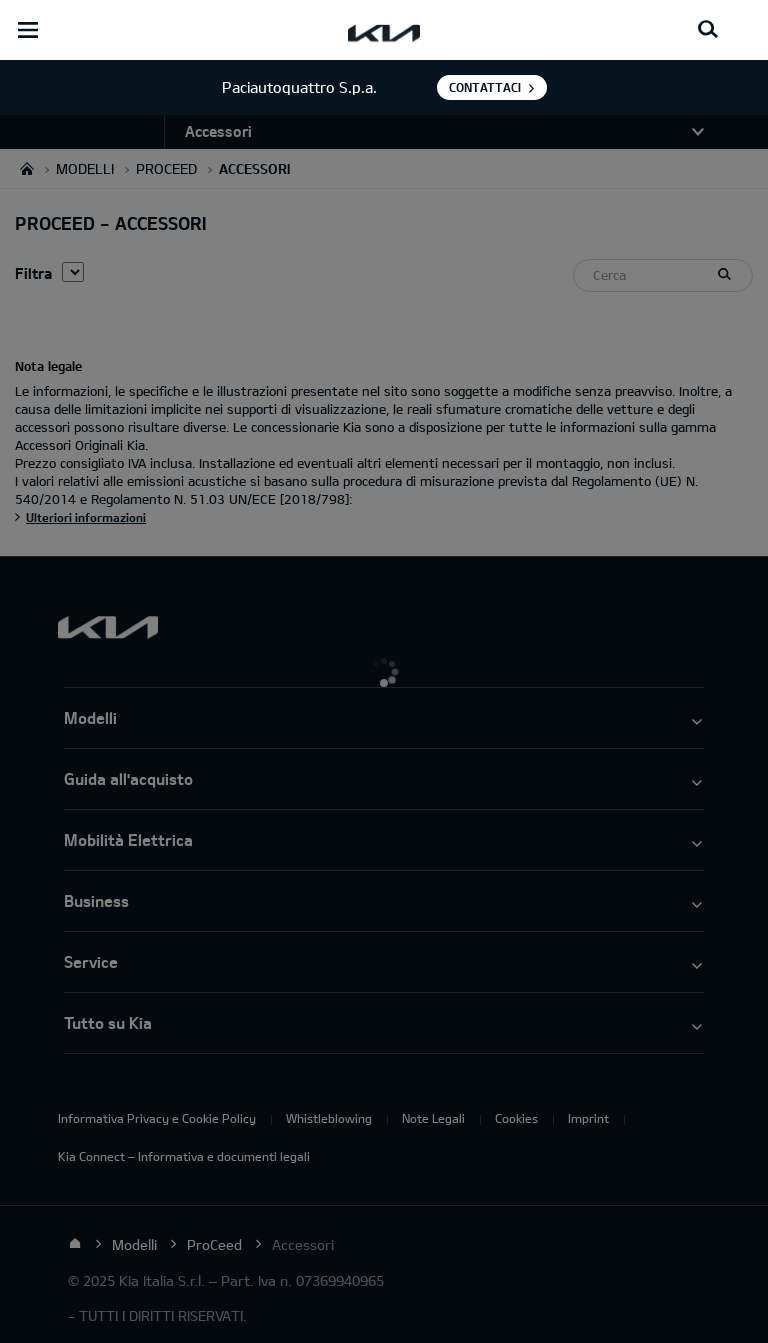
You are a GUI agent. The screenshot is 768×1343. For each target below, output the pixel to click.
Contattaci (485, 87)
